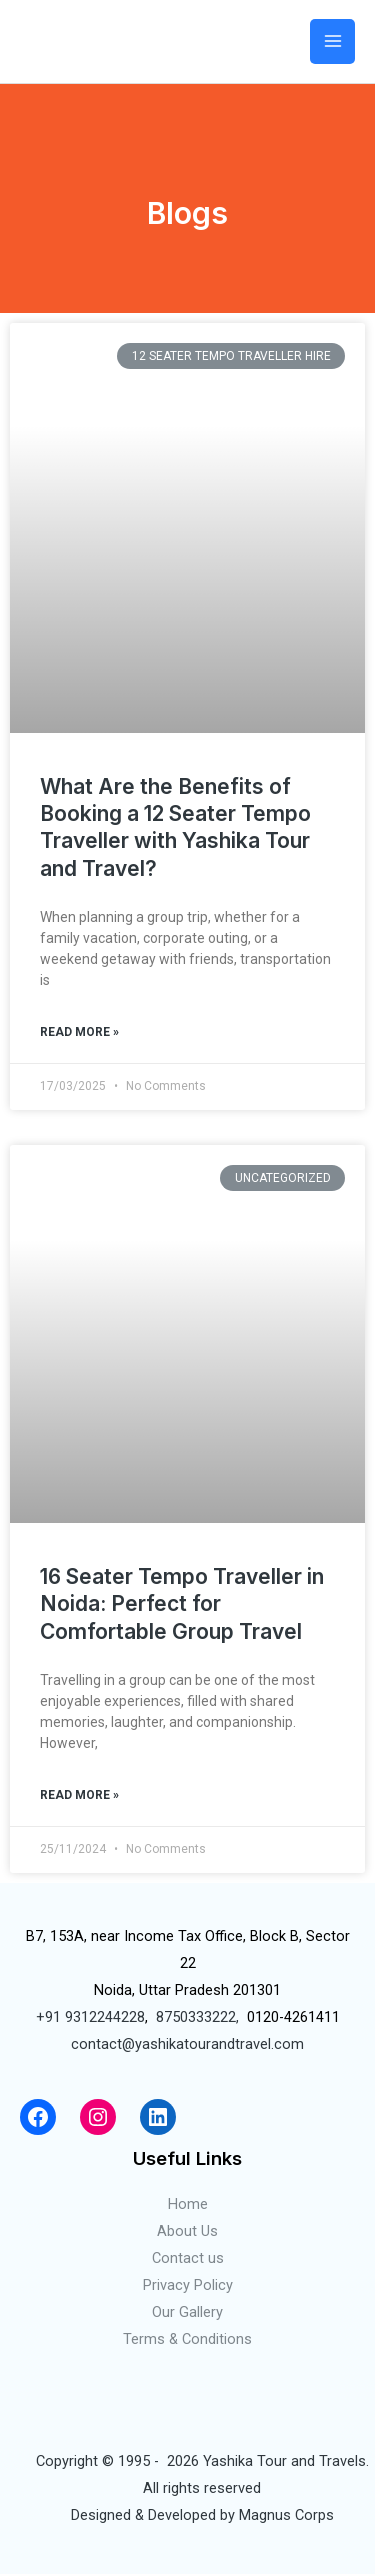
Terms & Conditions (187, 2339)
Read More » (79, 1032)
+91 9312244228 (90, 2017)
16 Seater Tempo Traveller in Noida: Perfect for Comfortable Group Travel (182, 1604)
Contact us (188, 2258)
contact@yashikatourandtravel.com (187, 2044)
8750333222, (197, 2017)
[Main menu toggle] (332, 41)
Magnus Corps (286, 2515)
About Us (187, 2231)
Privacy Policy (188, 2285)
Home (188, 2204)
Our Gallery (187, 2312)
